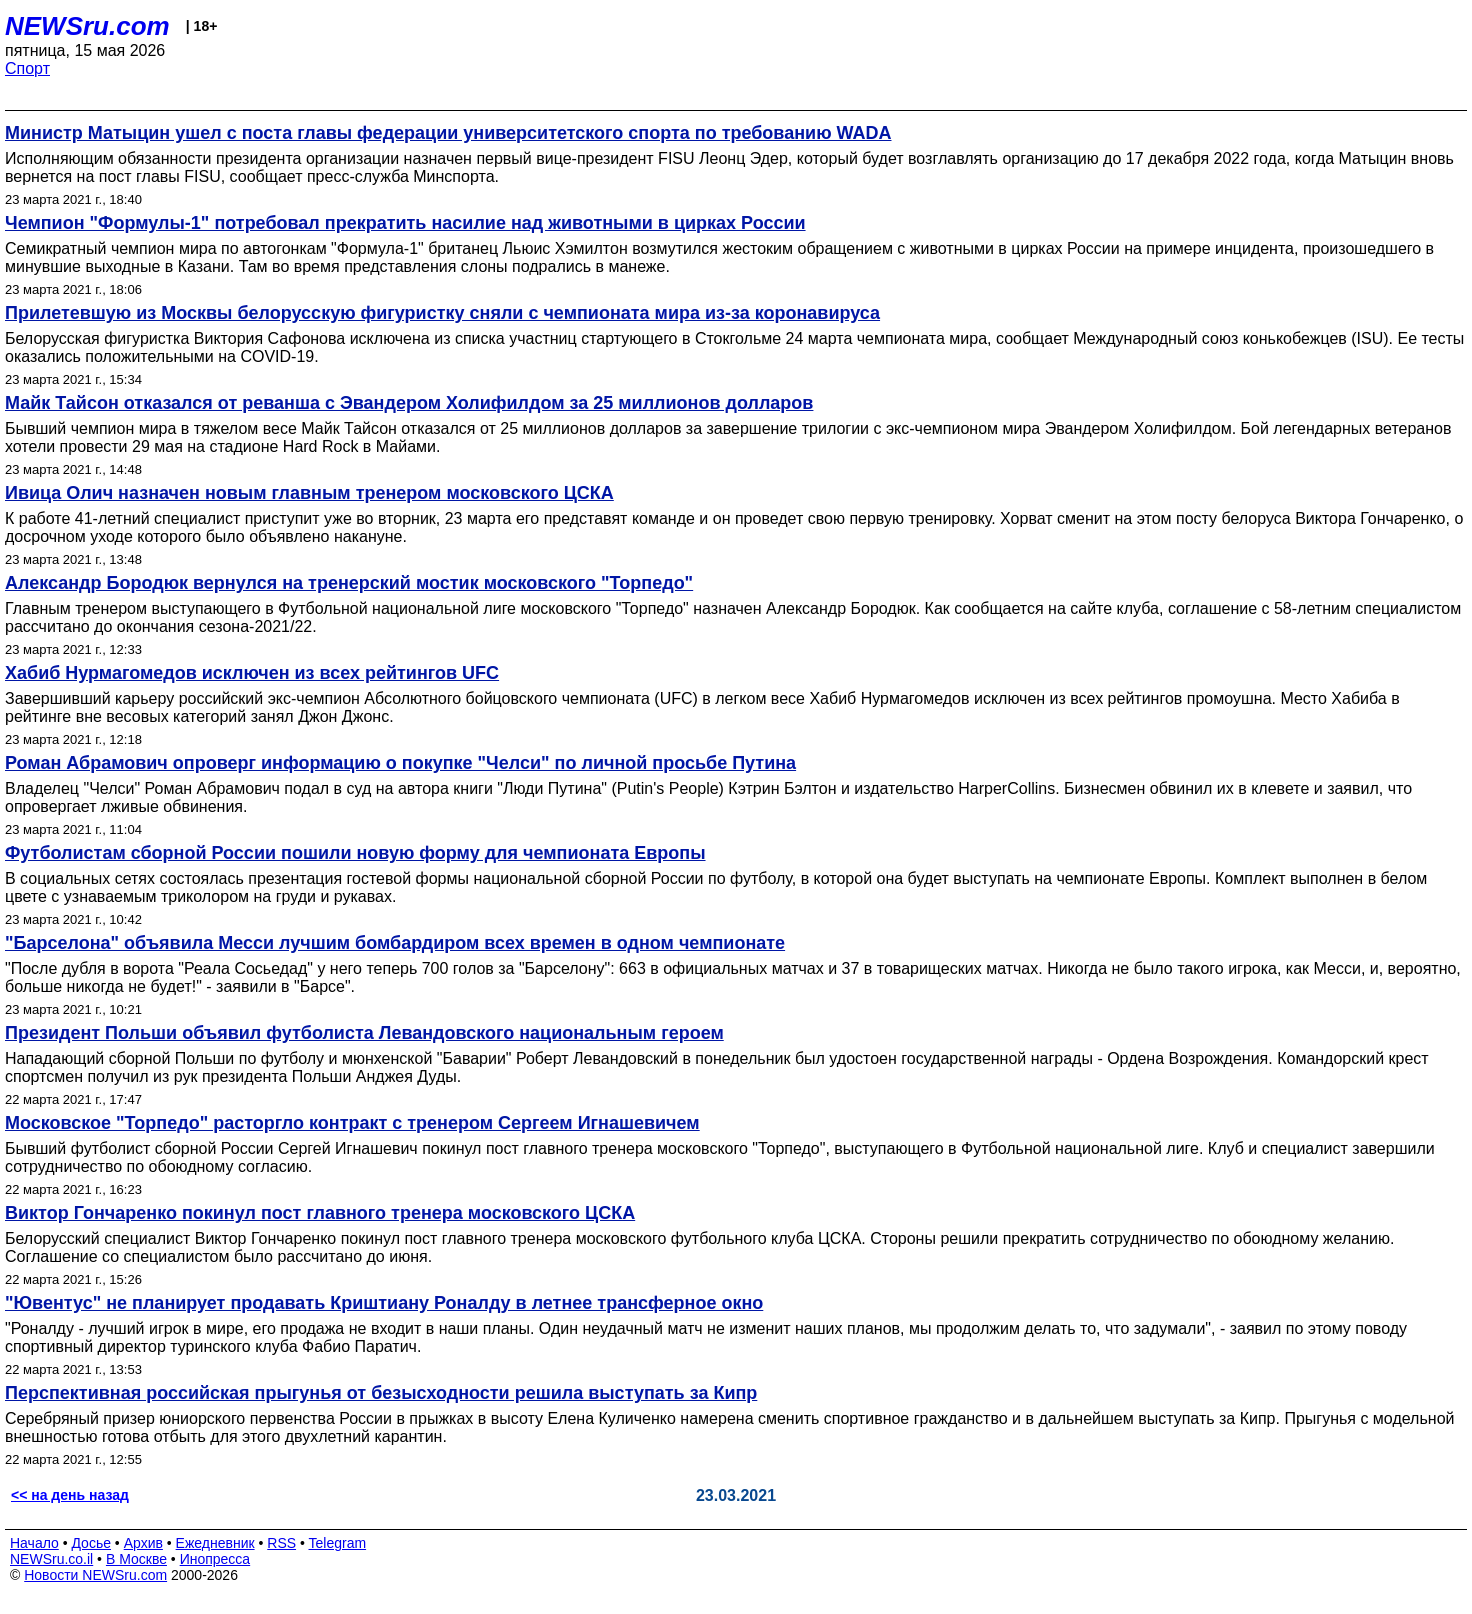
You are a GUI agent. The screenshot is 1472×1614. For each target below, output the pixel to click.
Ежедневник (215, 1543)
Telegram (338, 1543)
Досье (91, 1543)
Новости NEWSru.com (95, 1575)
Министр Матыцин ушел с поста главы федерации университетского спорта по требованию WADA (448, 133)
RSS (281, 1543)
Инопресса (215, 1559)
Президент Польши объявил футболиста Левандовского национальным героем (364, 1033)
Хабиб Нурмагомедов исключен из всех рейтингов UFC (252, 673)
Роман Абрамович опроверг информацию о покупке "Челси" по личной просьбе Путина (400, 763)
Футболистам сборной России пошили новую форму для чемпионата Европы (355, 853)
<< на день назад (70, 1495)
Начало (34, 1543)
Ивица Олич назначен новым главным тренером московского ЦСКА (309, 493)
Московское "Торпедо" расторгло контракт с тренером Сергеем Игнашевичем (352, 1123)
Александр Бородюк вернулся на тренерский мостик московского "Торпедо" (349, 583)
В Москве (136, 1559)
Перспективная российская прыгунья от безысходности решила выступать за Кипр (381, 1393)
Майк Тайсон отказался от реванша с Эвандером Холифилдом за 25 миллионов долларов (409, 403)
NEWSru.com (87, 26)
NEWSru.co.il (51, 1559)
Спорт (27, 68)
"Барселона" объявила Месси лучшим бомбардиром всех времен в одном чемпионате (395, 943)
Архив (143, 1543)
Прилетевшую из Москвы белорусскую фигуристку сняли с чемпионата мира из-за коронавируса (442, 313)
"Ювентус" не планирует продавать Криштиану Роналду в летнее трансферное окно (384, 1303)
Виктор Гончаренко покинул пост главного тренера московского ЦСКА (320, 1213)
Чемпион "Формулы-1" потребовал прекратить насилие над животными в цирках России (405, 223)
